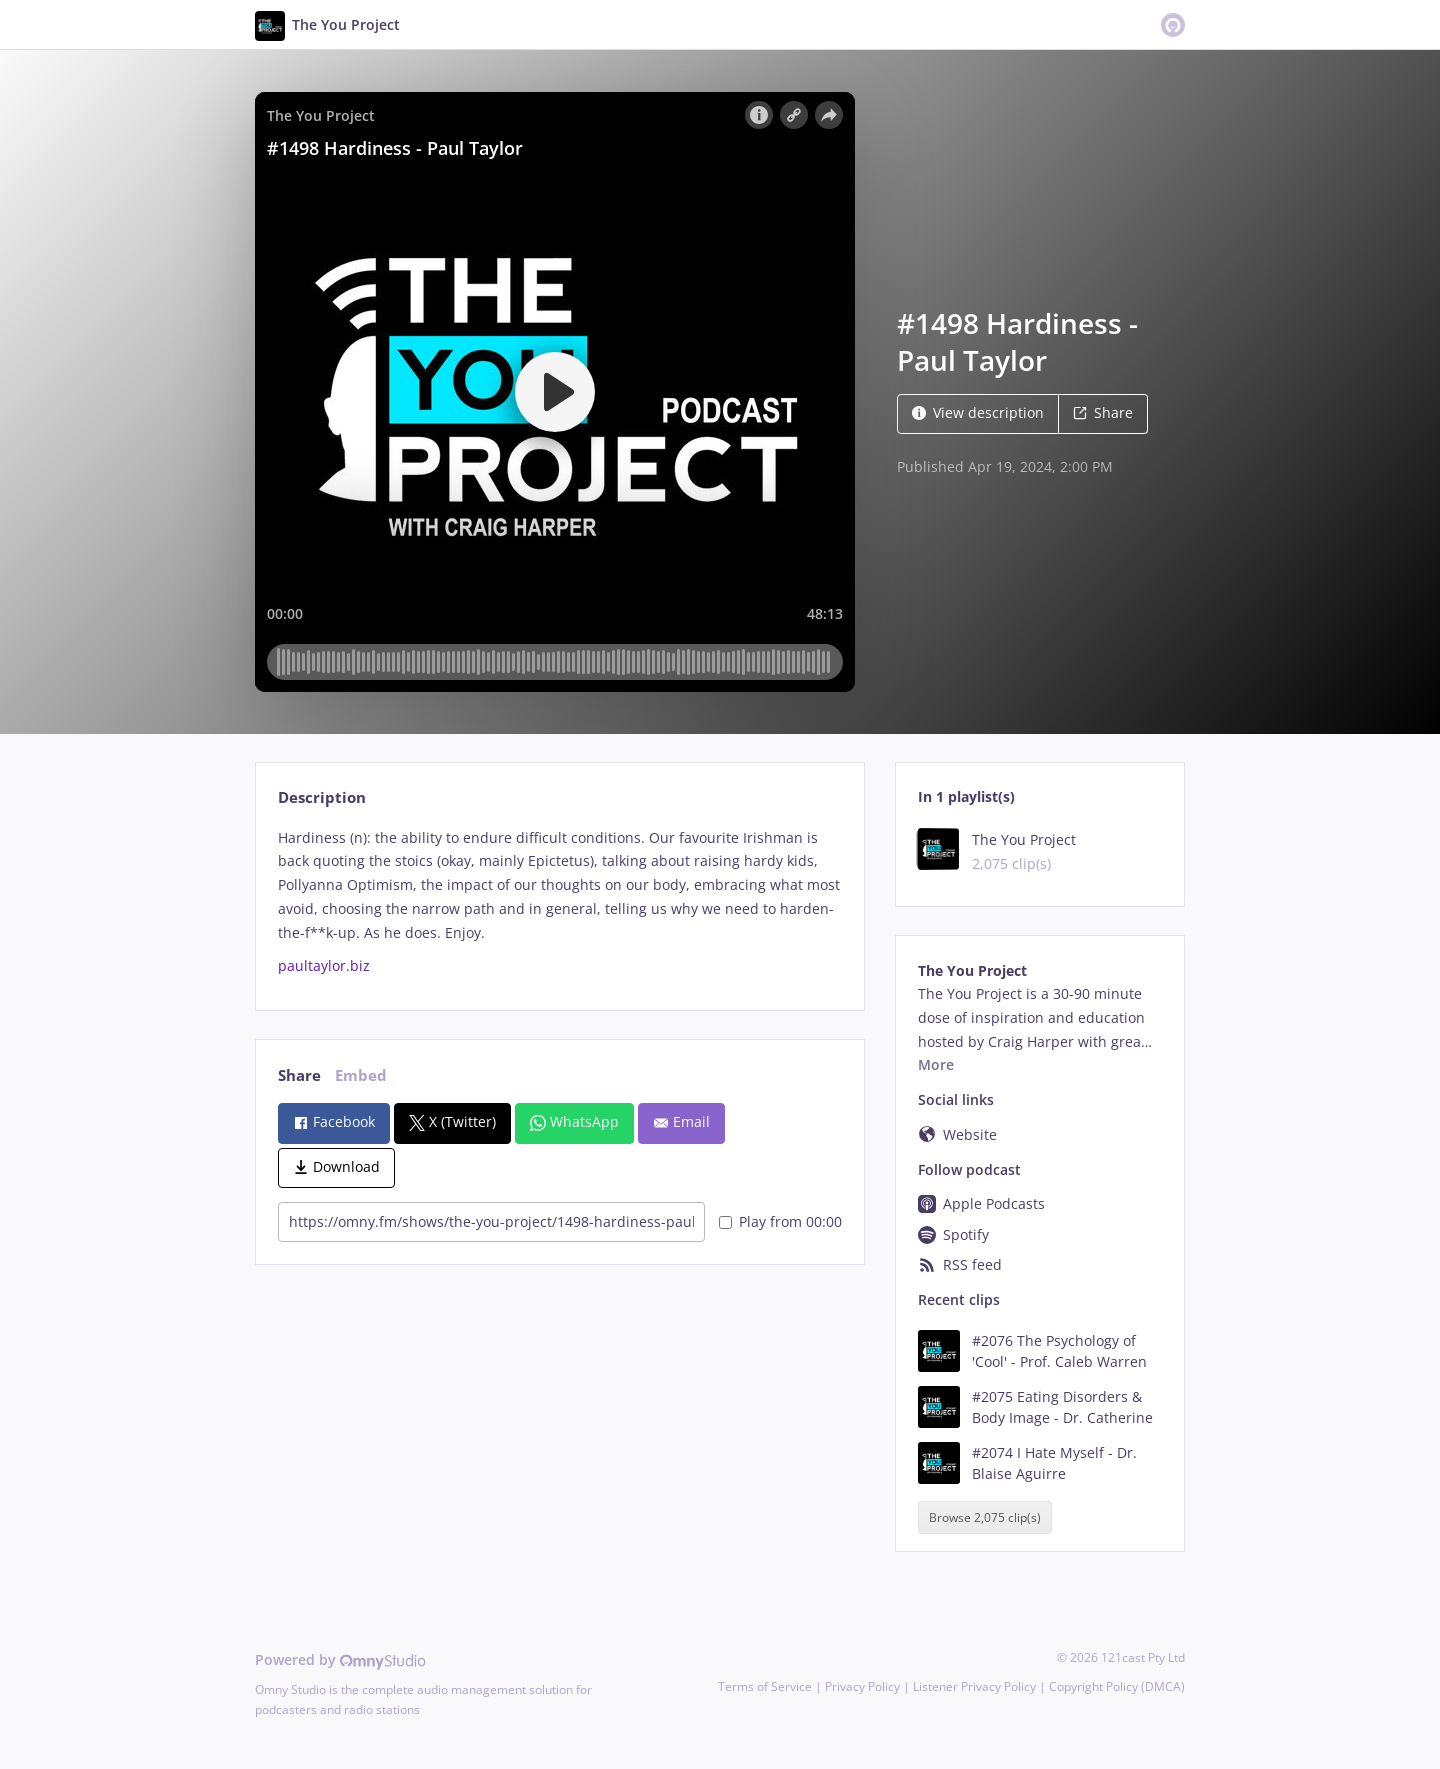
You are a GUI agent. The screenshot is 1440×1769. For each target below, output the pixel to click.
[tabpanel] (559, 902)
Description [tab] (322, 797)
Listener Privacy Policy (974, 1686)
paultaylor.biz (324, 965)
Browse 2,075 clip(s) (985, 1517)
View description (978, 412)
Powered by (340, 1659)
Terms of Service (765, 1686)
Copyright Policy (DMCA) (1117, 1686)
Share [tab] (299, 1075)
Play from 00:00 (780, 1221)
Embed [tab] (361, 1075)
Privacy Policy (862, 1686)
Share (1103, 412)
